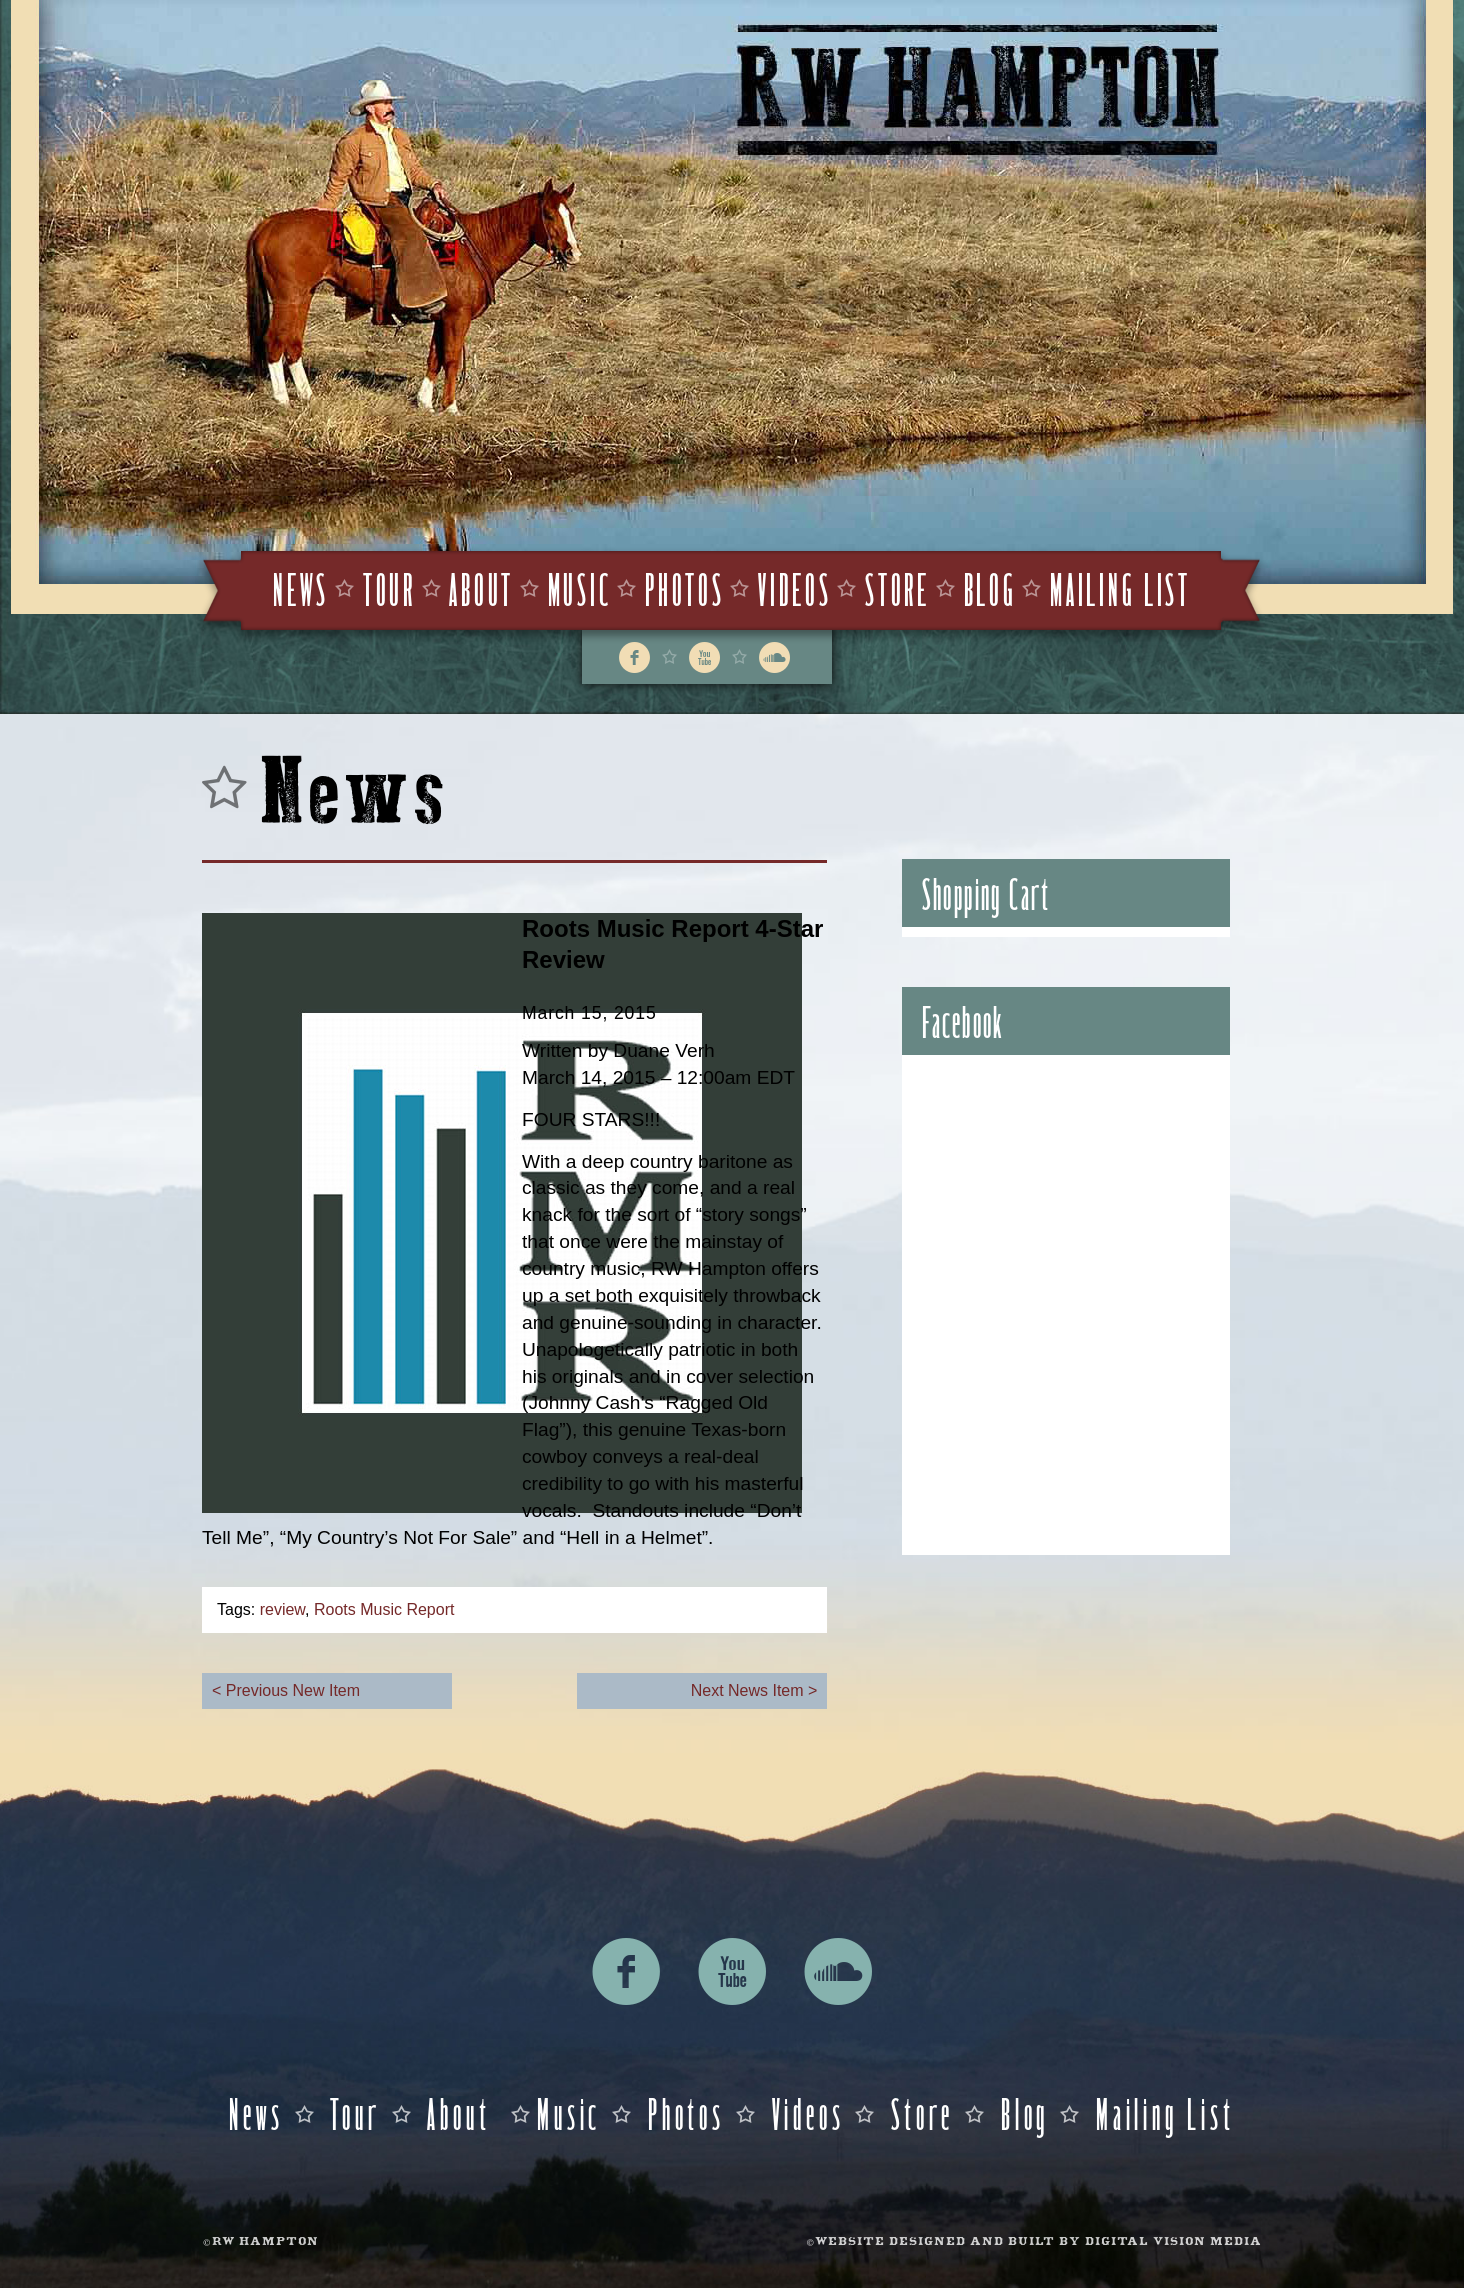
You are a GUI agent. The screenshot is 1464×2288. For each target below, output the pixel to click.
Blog (990, 587)
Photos (684, 587)
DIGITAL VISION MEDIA (1173, 2242)
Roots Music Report (384, 1609)
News (301, 587)
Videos (794, 587)
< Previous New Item (286, 1690)
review (282, 1609)
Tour (389, 587)
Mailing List (1120, 587)
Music (580, 587)
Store (897, 587)
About (481, 587)
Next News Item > (754, 1690)
